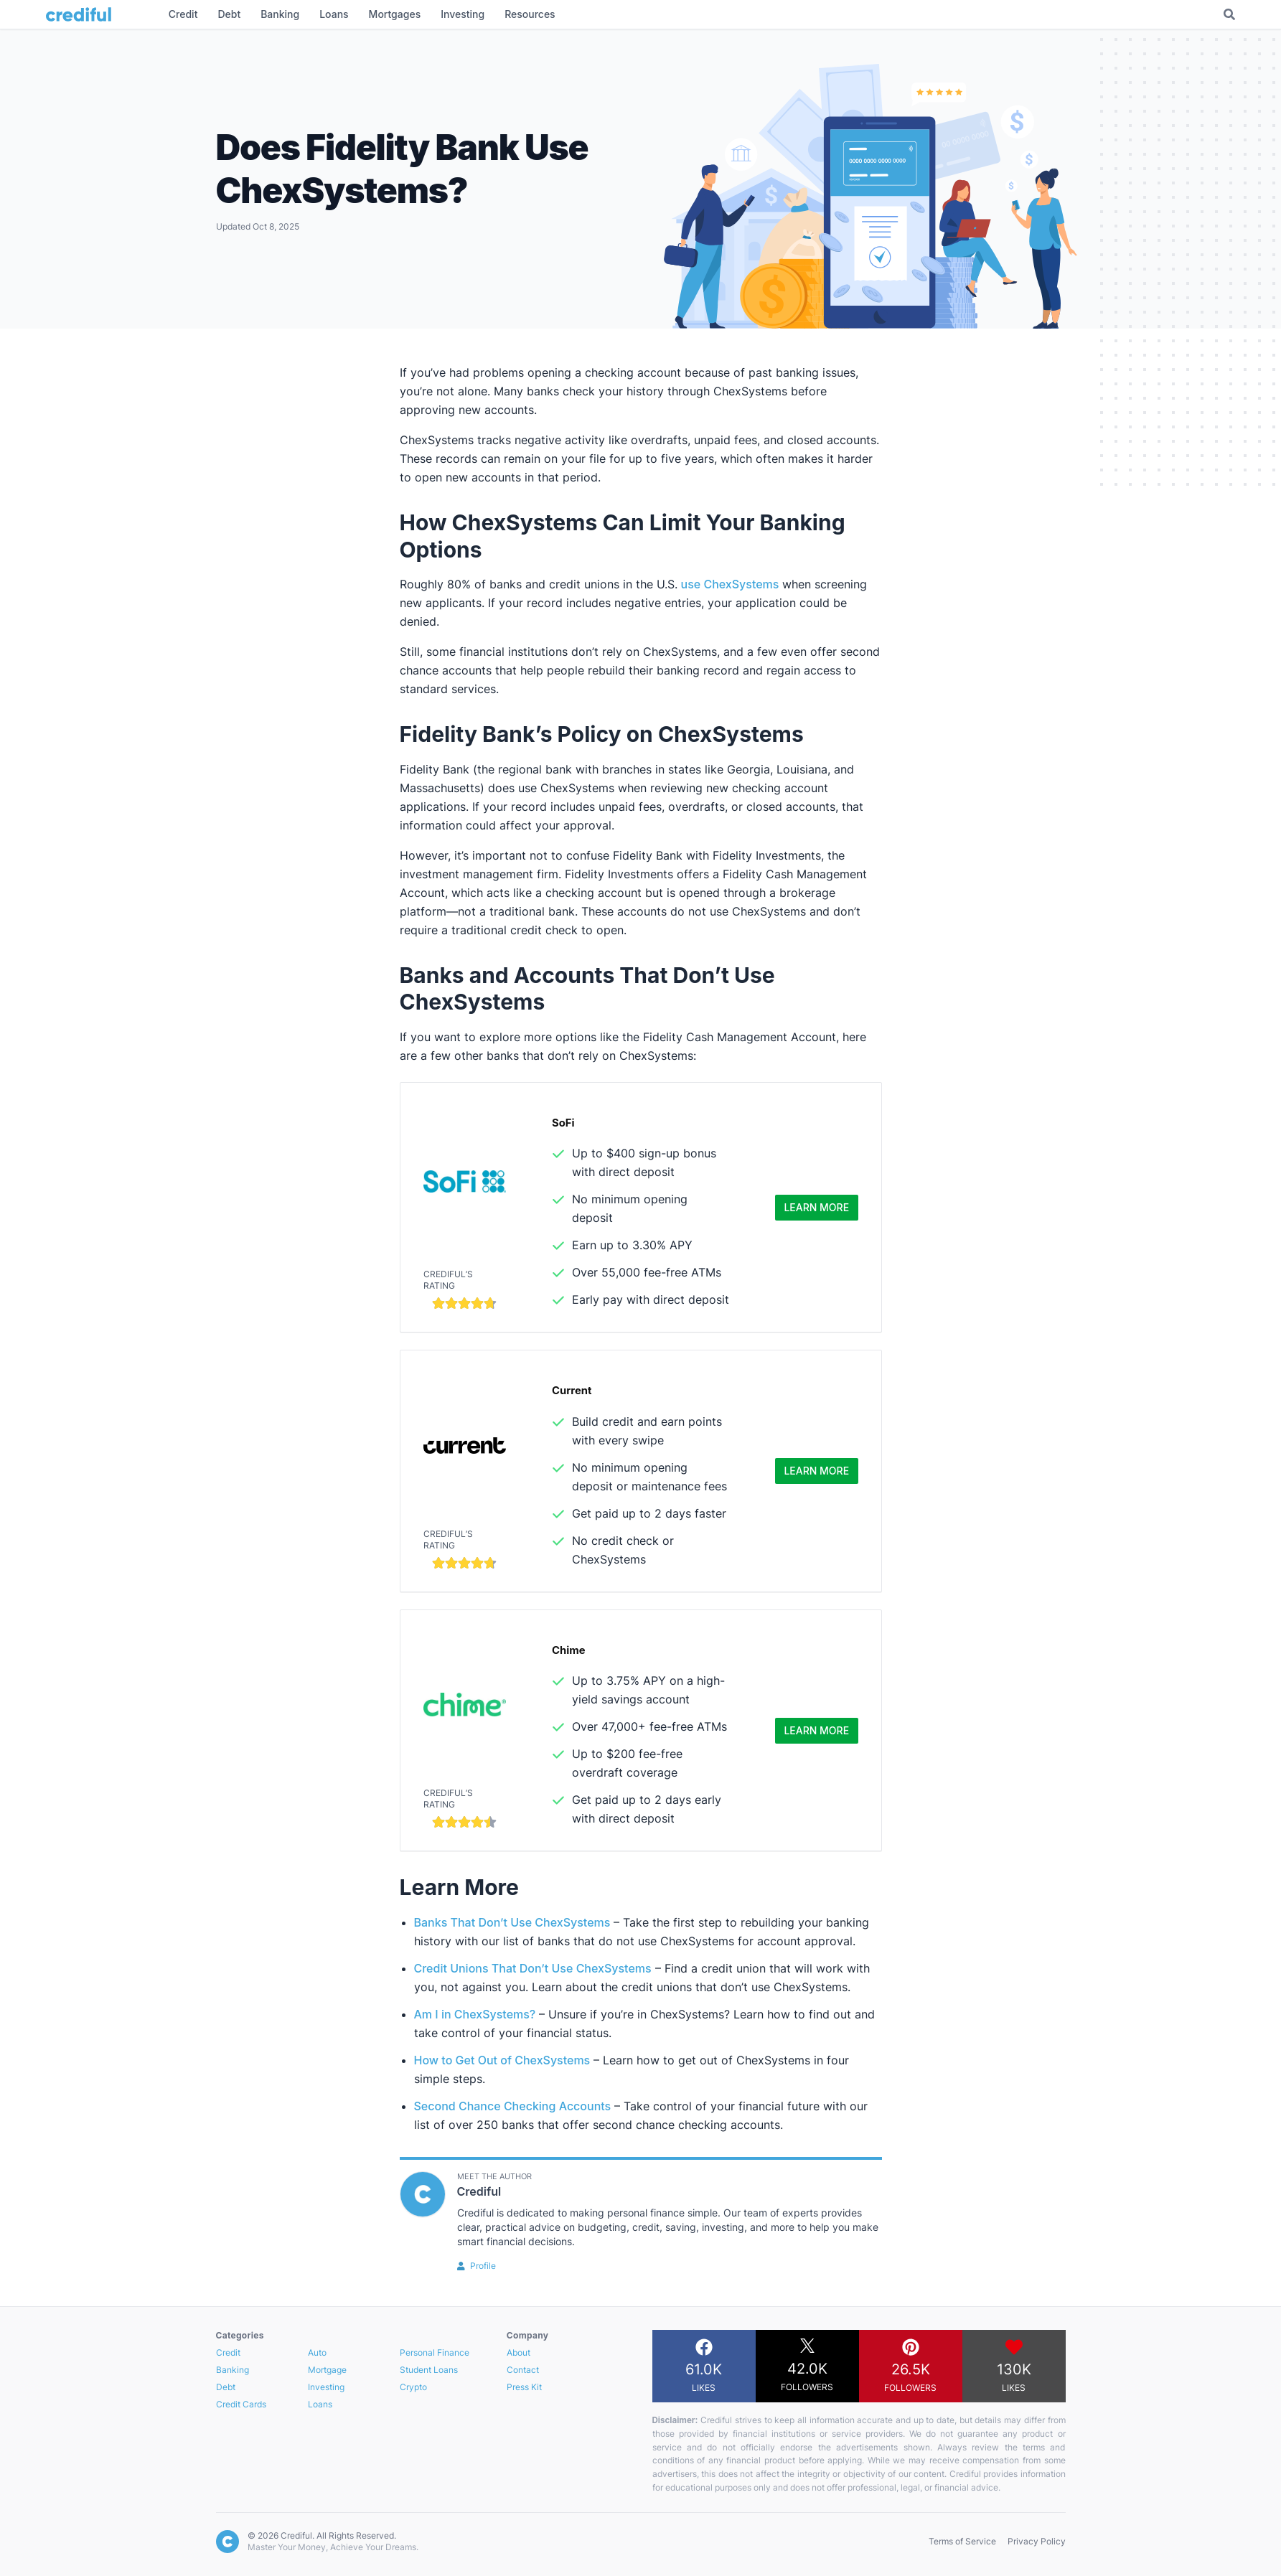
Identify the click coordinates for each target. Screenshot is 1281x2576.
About (518, 2352)
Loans (320, 2404)
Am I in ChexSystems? (475, 2014)
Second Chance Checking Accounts (512, 2106)
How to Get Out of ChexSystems (503, 2060)
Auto (317, 2352)
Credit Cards (241, 2404)
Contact (523, 2369)
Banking (232, 2369)
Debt (225, 2387)
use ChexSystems (730, 584)
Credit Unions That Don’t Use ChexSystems (533, 1968)
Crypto (413, 2387)
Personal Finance (434, 2352)
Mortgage (327, 2369)
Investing (326, 2387)
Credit (228, 2352)
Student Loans (429, 2369)
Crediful (479, 2191)
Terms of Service (962, 2541)
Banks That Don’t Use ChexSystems (512, 1922)
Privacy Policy (1037, 2541)
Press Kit (524, 2387)
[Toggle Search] (1229, 14)
